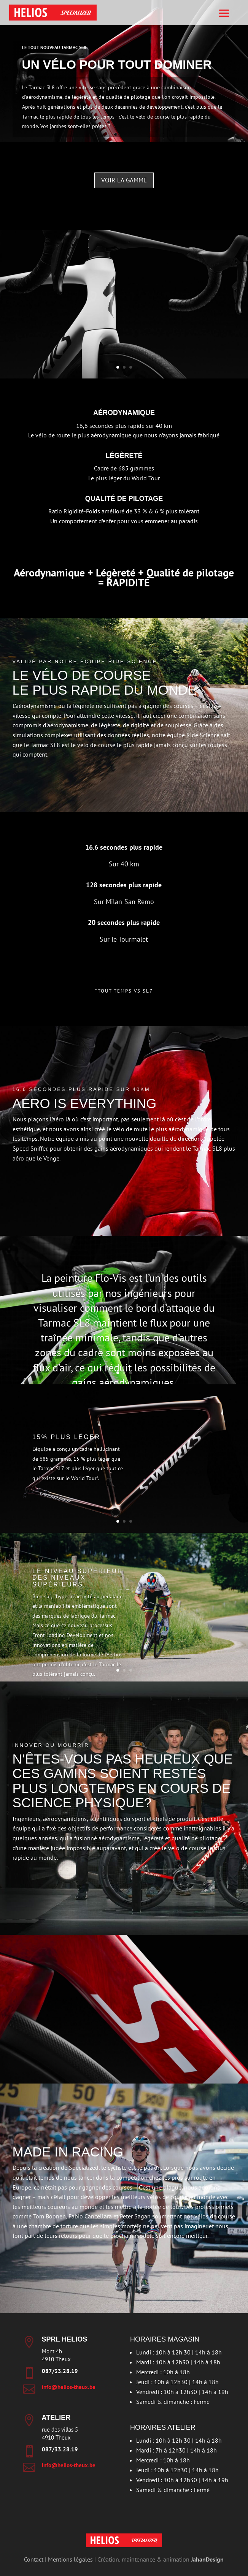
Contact (33, 2559)
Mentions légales (70, 2559)
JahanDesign (207, 2559)
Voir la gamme (124, 180)
